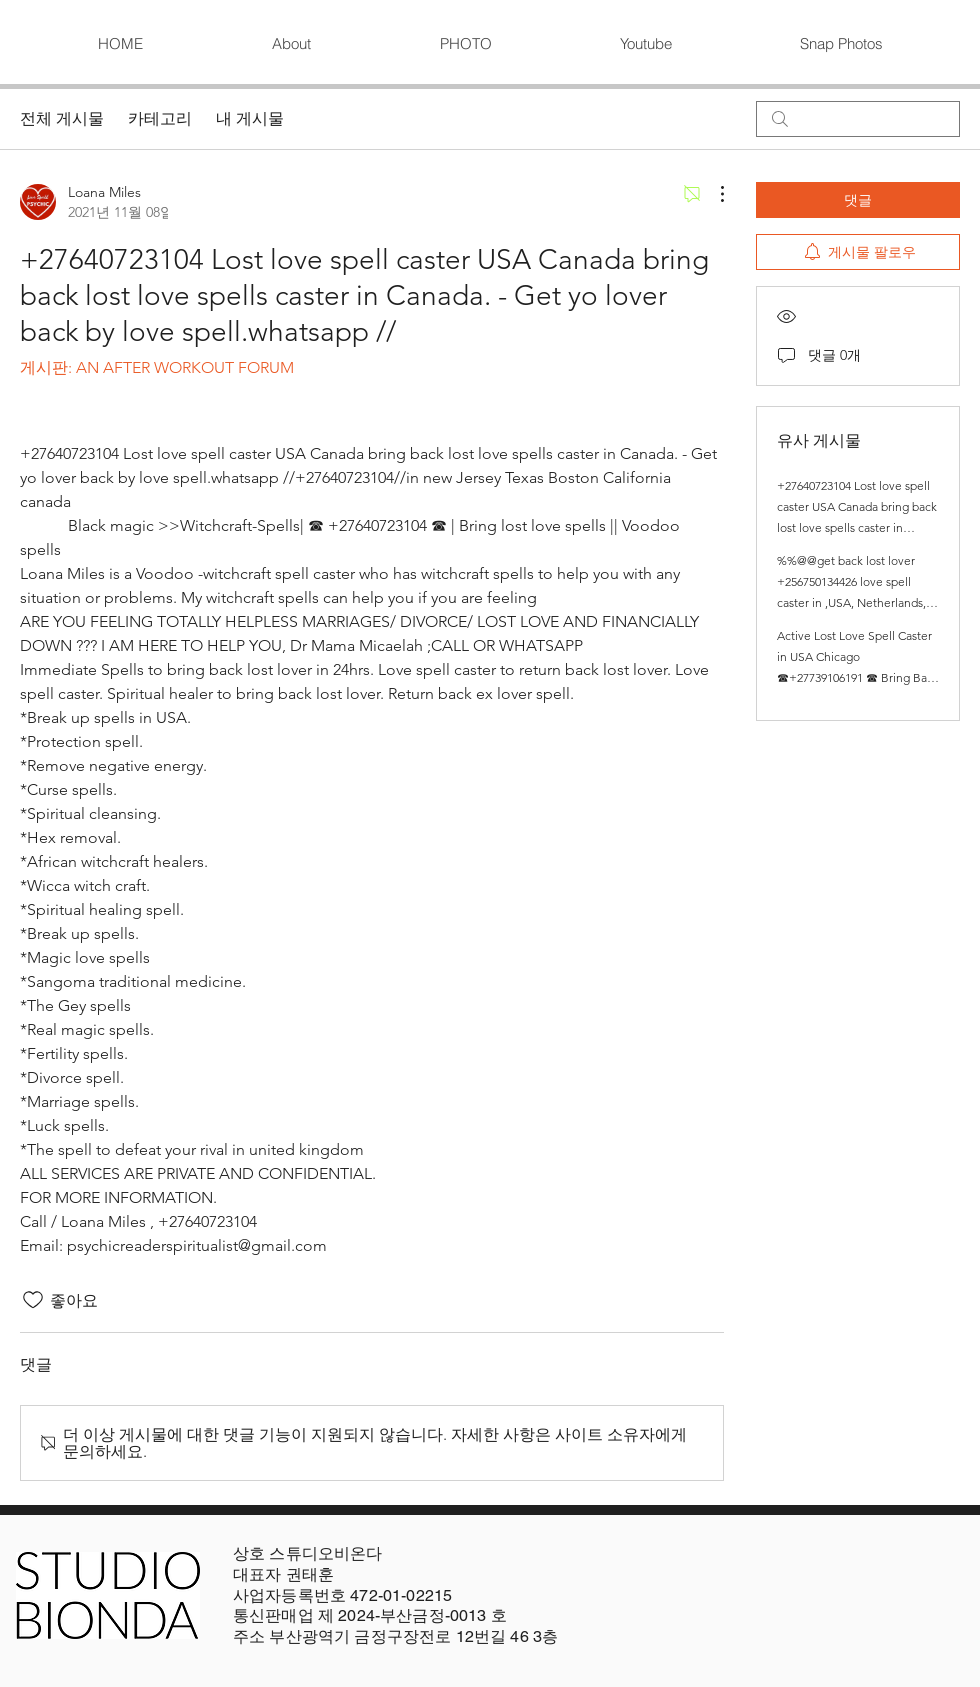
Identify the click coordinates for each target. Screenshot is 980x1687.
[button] (465, 44)
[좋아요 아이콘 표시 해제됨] (33, 1300)
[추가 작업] (712, 194)
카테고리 (160, 118)
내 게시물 (250, 118)
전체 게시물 (62, 118)
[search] (858, 119)
